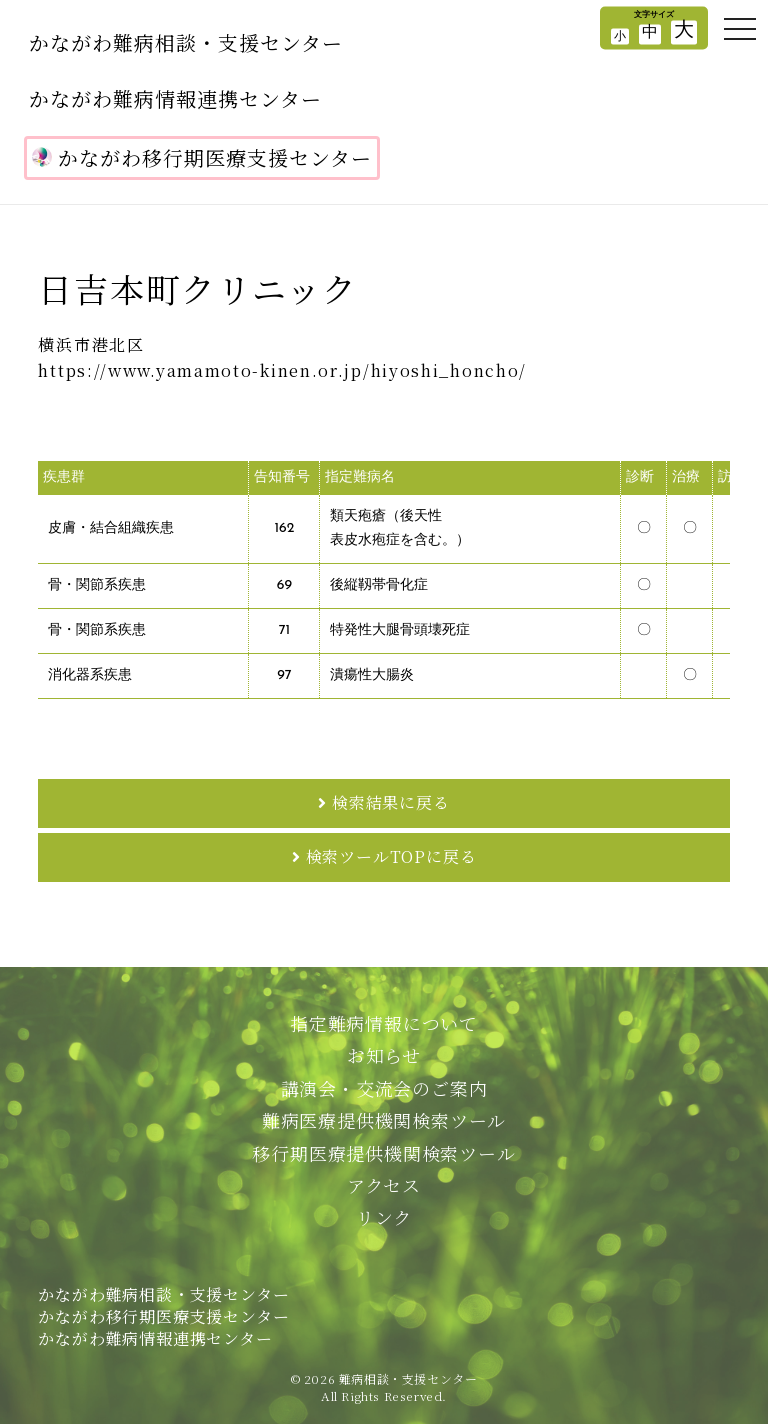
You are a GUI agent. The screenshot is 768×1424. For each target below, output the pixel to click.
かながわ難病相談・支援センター (186, 42)
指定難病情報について (384, 1023)
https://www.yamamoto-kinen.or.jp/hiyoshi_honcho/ (282, 371)
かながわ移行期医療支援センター (202, 157)
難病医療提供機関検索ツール (384, 1120)
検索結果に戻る (391, 802)
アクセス (384, 1185)
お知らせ (384, 1055)
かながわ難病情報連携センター (175, 98)
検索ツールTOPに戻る (391, 856)
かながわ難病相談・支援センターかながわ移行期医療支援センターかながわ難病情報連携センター (163, 1317)
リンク (384, 1217)
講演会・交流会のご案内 (384, 1088)
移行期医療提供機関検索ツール (383, 1153)
